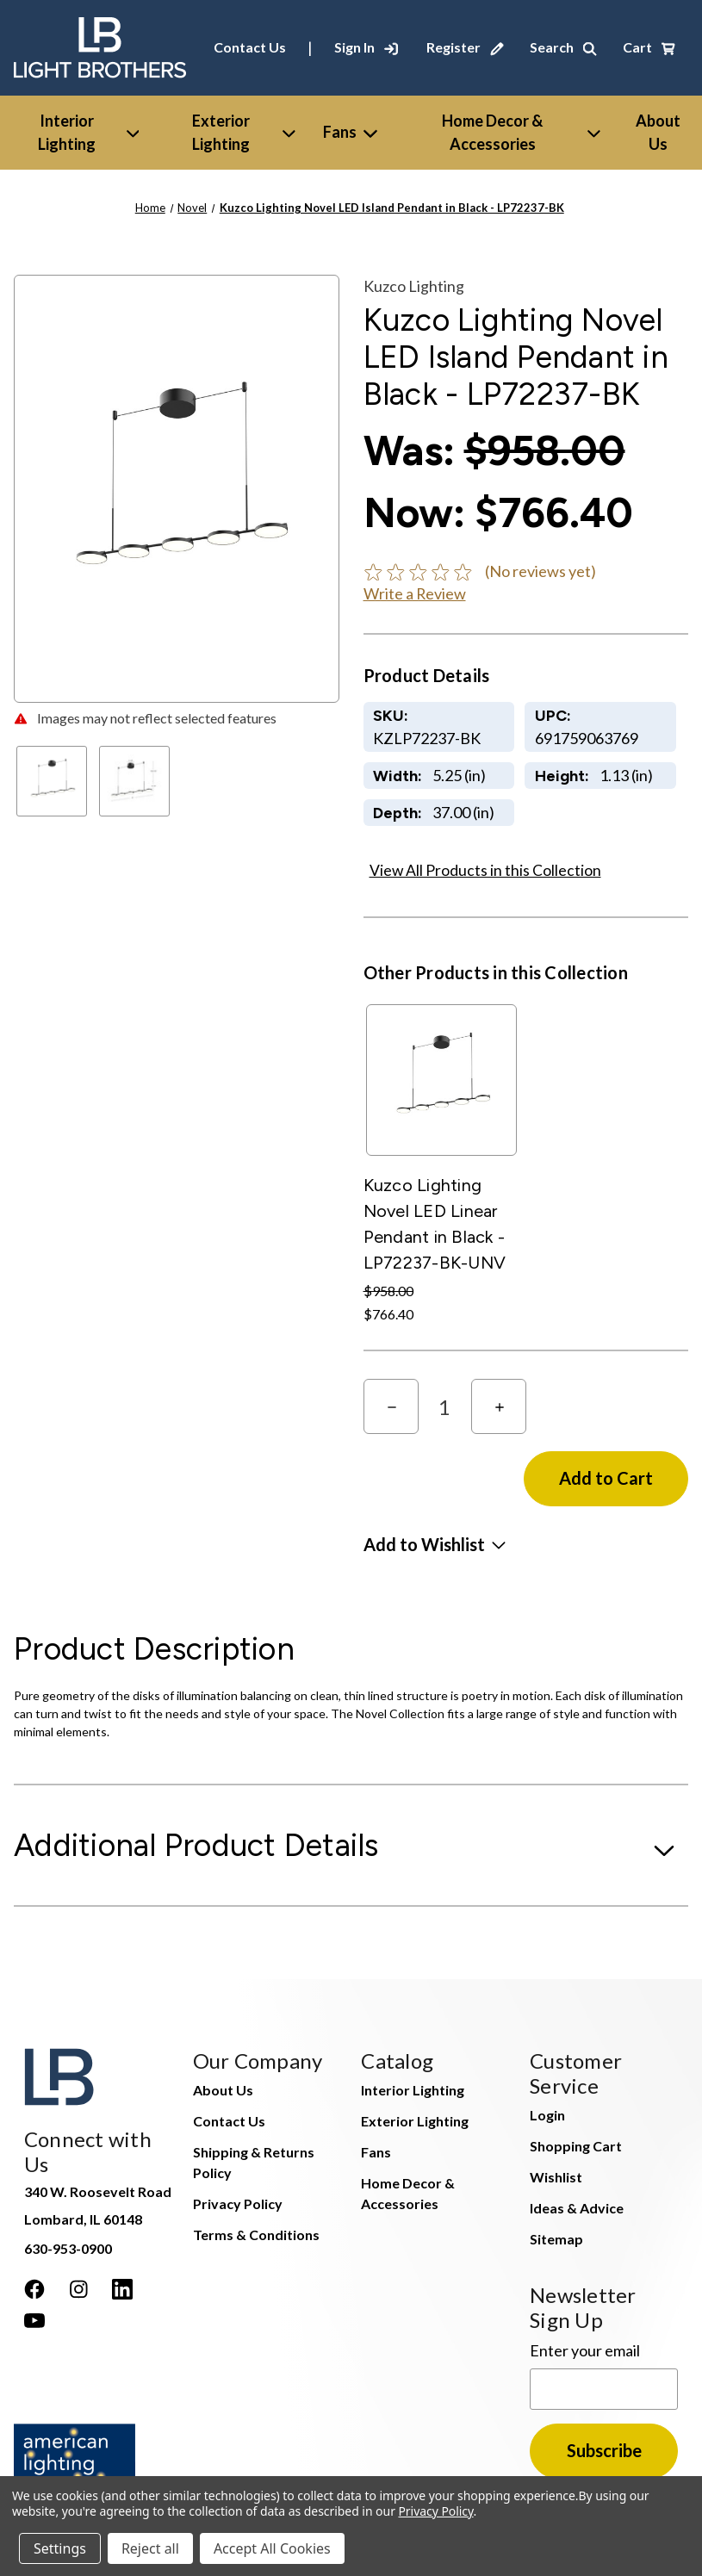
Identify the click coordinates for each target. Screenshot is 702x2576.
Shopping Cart (576, 2146)
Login (547, 2115)
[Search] (563, 47)
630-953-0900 (68, 2248)
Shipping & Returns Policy (253, 2162)
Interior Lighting (89, 132)
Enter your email (585, 2350)
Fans (350, 131)
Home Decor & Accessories (520, 132)
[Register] (465, 47)
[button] (434, 1544)
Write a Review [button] (414, 593)
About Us (223, 2090)
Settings (60, 2548)
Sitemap (556, 2239)
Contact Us (250, 47)
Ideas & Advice (577, 2208)
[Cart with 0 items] (649, 47)
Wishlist (556, 2177)
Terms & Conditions (256, 2234)
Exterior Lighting (243, 132)
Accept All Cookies (272, 2548)
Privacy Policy (238, 2203)
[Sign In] (366, 47)
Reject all (150, 2548)
